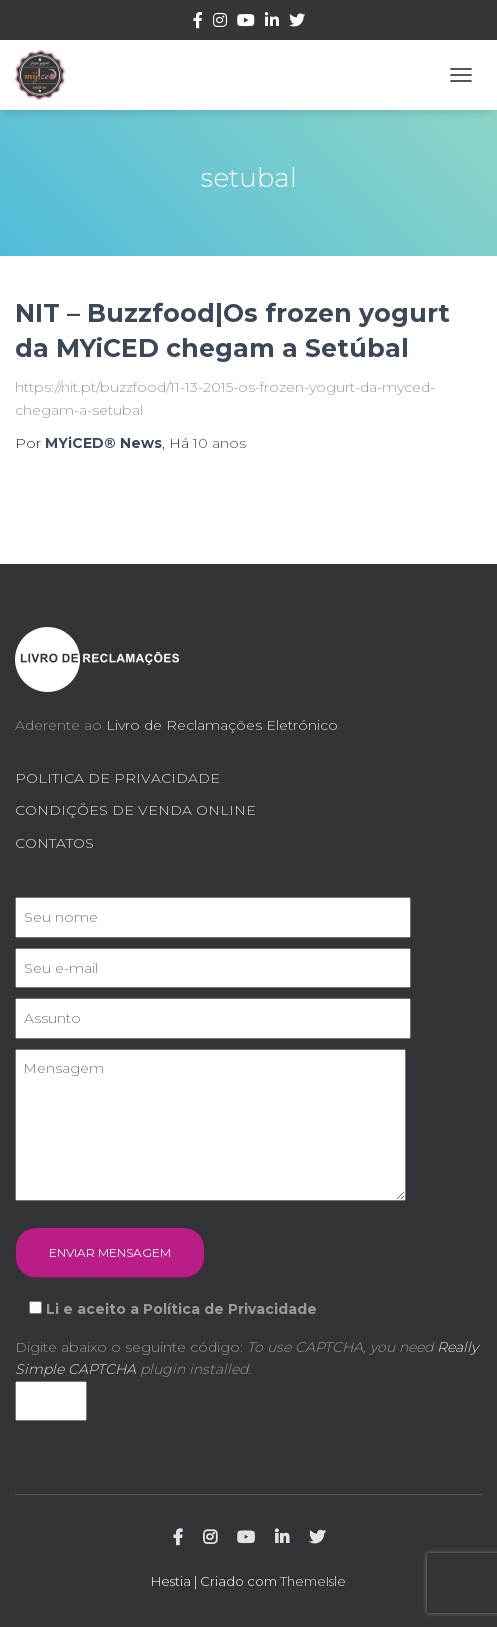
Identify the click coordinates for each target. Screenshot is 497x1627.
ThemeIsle (313, 1581)
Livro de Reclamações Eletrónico (222, 725)
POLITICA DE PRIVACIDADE (117, 778)
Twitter (297, 23)
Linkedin (272, 23)
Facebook (198, 23)
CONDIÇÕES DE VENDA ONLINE (135, 810)
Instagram (220, 23)
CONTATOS (54, 843)
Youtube (246, 23)
